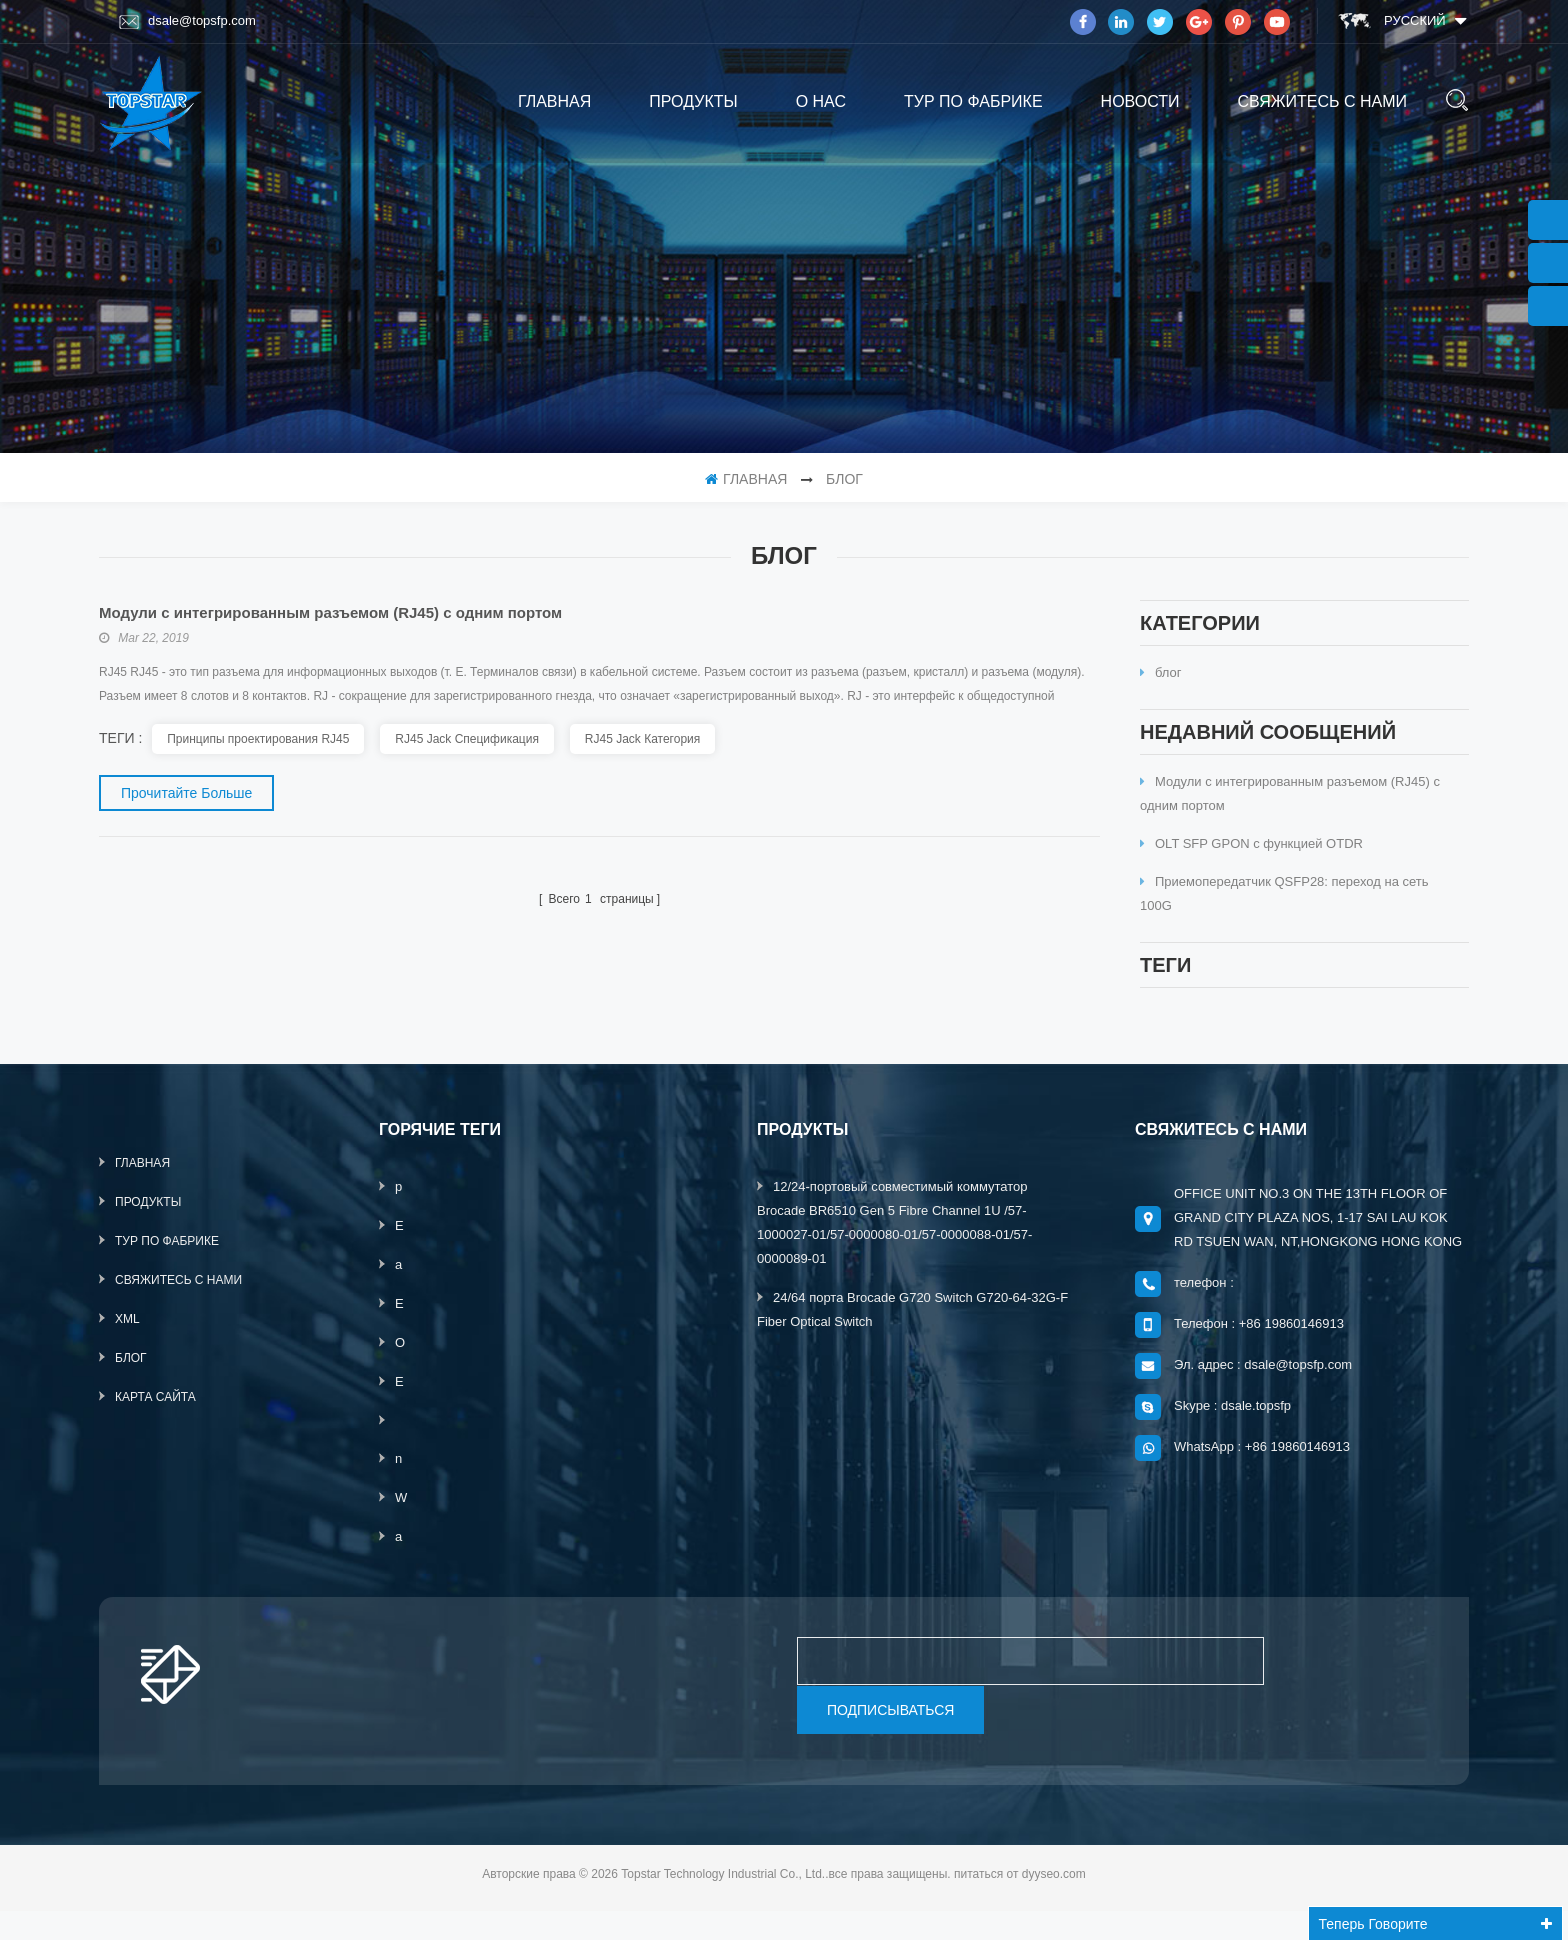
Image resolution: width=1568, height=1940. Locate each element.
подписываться (891, 1739)
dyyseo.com (1054, 1903)
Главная (554, 101)
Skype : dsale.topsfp (1232, 1435)
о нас (821, 101)
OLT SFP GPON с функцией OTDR (1251, 863)
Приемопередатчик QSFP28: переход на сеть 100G (1284, 913)
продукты (693, 101)
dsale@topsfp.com (187, 21)
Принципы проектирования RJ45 (258, 739)
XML (127, 1349)
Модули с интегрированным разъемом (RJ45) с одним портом (1290, 813)
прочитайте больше (186, 793)
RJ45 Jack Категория (642, 739)
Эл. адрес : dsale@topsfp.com (1263, 1394)
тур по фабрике (973, 101)
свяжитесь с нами (1322, 101)
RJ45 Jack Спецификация (467, 739)
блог (1161, 682)
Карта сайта (155, 1427)
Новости (1140, 101)
